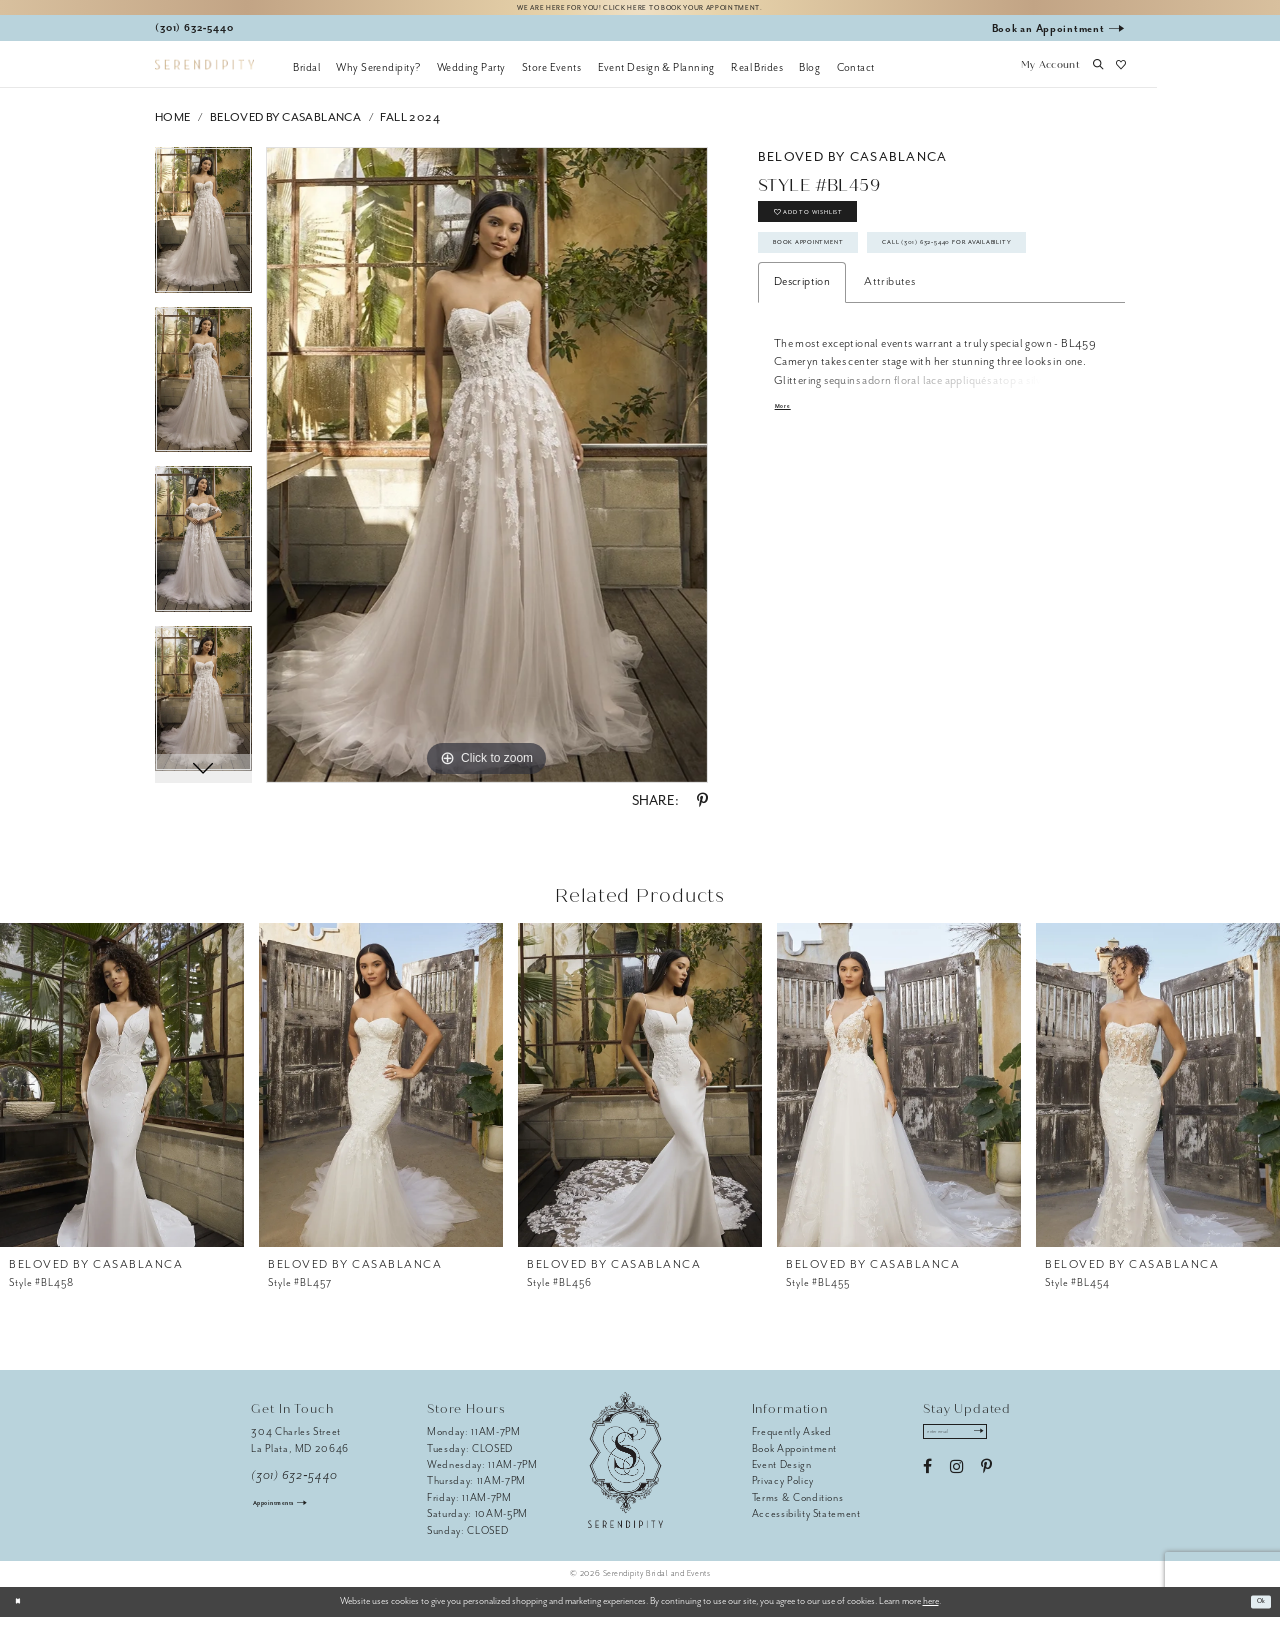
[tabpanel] (203, 236)
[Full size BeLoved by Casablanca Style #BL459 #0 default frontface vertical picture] (487, 474)
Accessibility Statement (806, 1522)
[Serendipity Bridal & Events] (204, 73)
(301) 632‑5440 (294, 1483)
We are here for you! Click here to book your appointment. (640, 11)
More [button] (787, 496)
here (931, 1610)
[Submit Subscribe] (1010, 1445)
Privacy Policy (783, 1489)
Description (802, 369)
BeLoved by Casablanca (285, 125)
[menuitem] (306, 75)
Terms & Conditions (798, 1505)
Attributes (889, 369)
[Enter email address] (973, 1445)
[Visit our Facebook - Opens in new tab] (927, 1484)
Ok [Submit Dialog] (1256, 1610)
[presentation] (122, 1093)
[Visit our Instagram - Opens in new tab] (956, 1484)
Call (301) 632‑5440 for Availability (884, 324)
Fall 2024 (410, 125)
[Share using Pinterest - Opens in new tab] (702, 810)
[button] (1050, 75)
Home (173, 125)
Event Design (782, 1472)
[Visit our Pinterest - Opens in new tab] (986, 1484)
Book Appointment (835, 278)
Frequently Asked (792, 1440)
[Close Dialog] (22, 1610)
